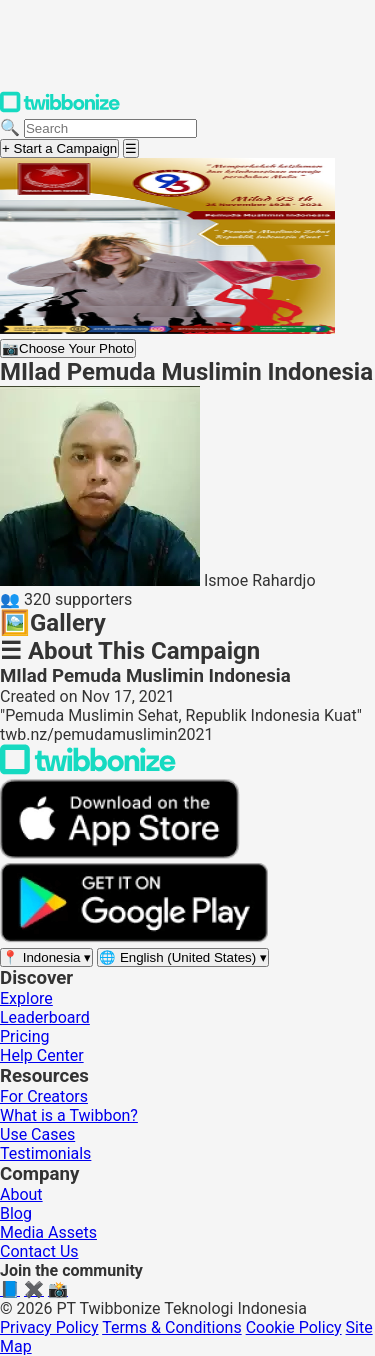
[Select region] (46, 957)
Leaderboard (45, 1017)
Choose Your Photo (68, 348)
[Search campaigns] (110, 128)
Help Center (42, 1055)
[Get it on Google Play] (134, 937)
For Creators (44, 1096)
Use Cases (37, 1134)
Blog (16, 1213)
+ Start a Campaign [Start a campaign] (59, 148)
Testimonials (45, 1153)
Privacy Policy (49, 1327)
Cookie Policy (294, 1327)
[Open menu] (131, 148)
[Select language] (183, 957)
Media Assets (48, 1232)
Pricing (25, 1036)
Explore (26, 998)
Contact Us (39, 1251)
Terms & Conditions (172, 1327)
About (21, 1194)
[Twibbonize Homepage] (60, 108)
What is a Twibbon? (69, 1115)
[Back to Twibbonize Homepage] (88, 769)
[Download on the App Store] (120, 853)
